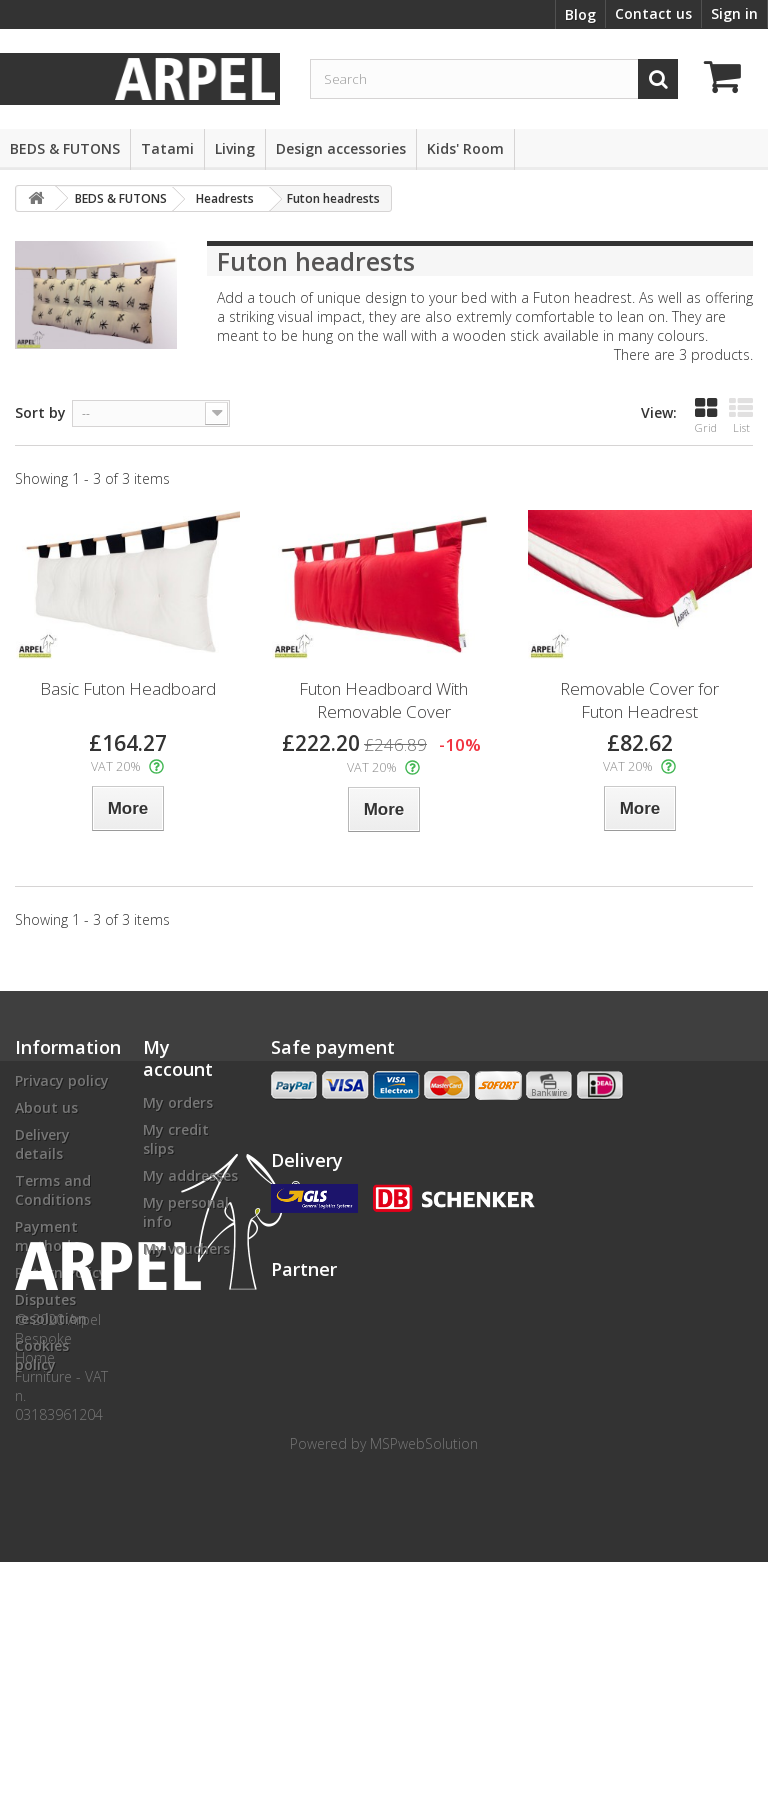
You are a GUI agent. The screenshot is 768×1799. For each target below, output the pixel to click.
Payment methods (46, 1236)
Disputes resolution (51, 1309)
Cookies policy (42, 1355)
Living (235, 148)
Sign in (734, 13)
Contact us (653, 13)
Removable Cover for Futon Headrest (639, 700)
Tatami (167, 148)
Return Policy (61, 1272)
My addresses (190, 1175)
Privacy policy (62, 1080)
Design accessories (341, 148)
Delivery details (42, 1144)
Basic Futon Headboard (128, 688)
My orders (178, 1102)
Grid (706, 415)
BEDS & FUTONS (65, 148)
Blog (580, 14)
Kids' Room (465, 148)
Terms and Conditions (53, 1190)
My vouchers (186, 1248)
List (741, 415)
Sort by (40, 412)
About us (46, 1107)
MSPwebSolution (424, 1680)
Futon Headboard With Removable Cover (383, 700)
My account (178, 1058)
